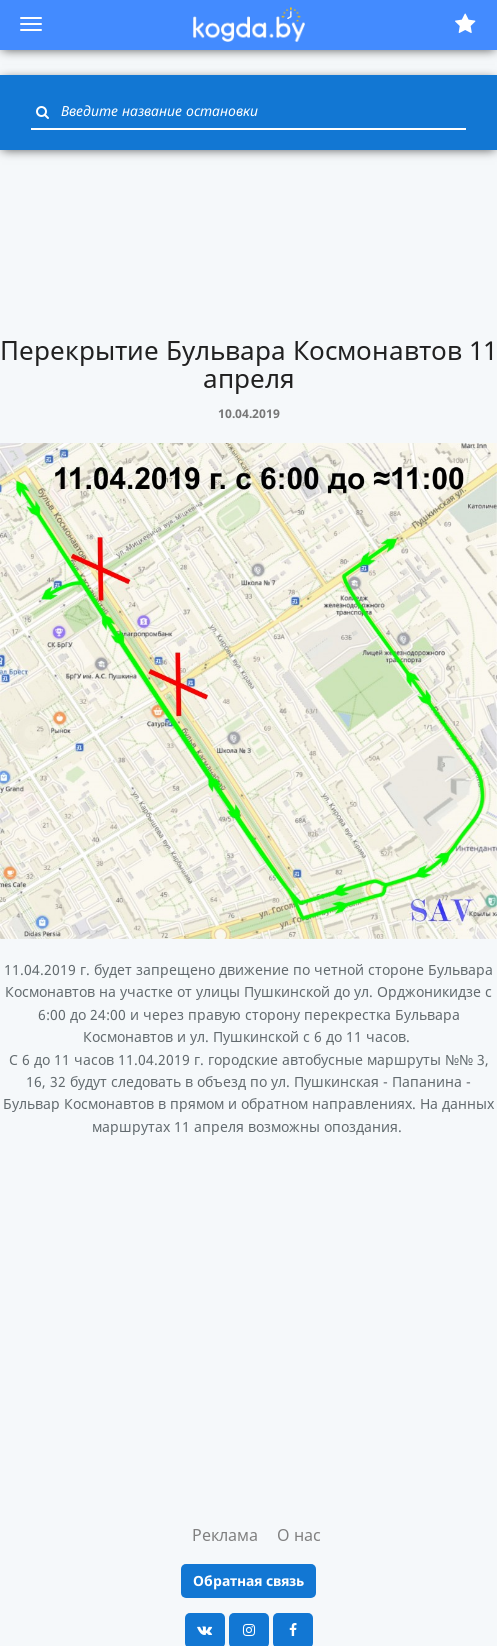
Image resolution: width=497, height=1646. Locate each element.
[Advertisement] (249, 240)
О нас (299, 1535)
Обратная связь (248, 1580)
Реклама (225, 1535)
